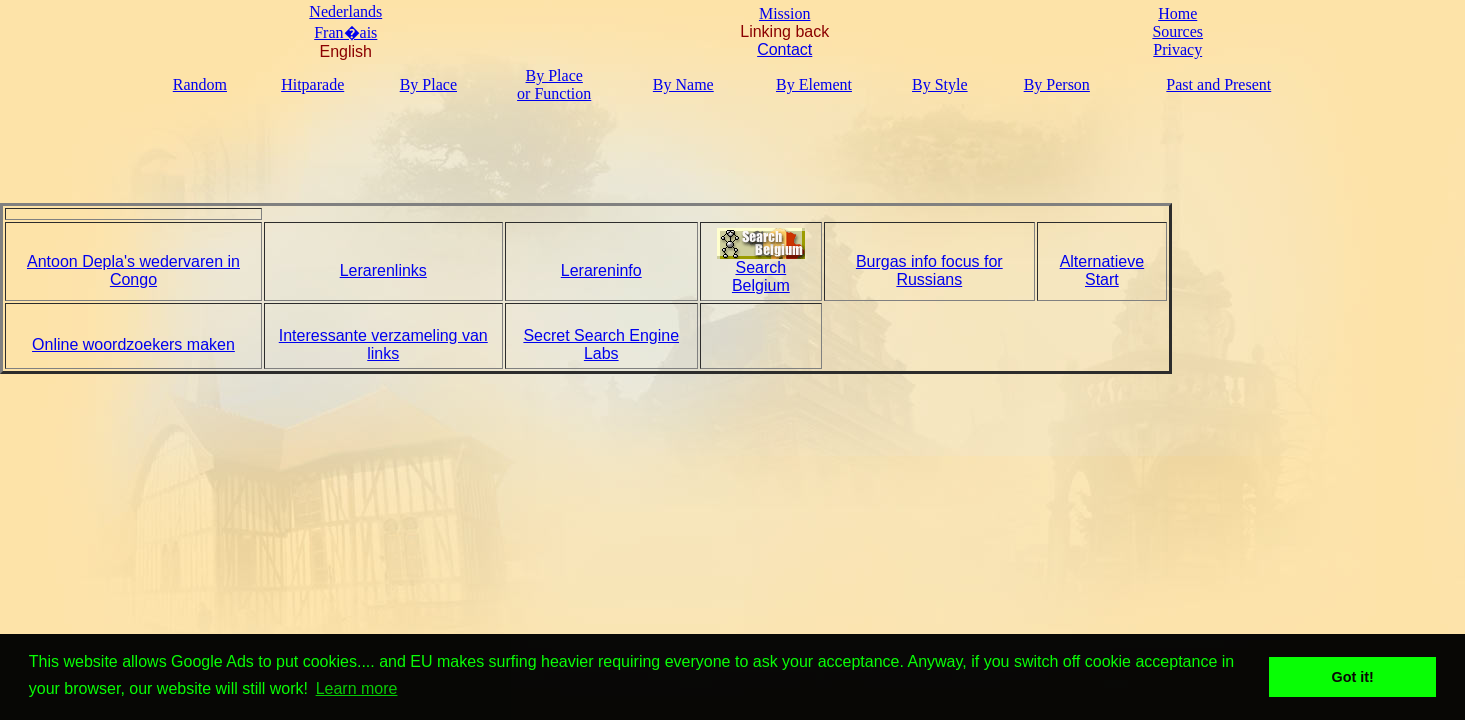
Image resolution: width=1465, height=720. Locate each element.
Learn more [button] (357, 688)
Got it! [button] (1353, 677)
